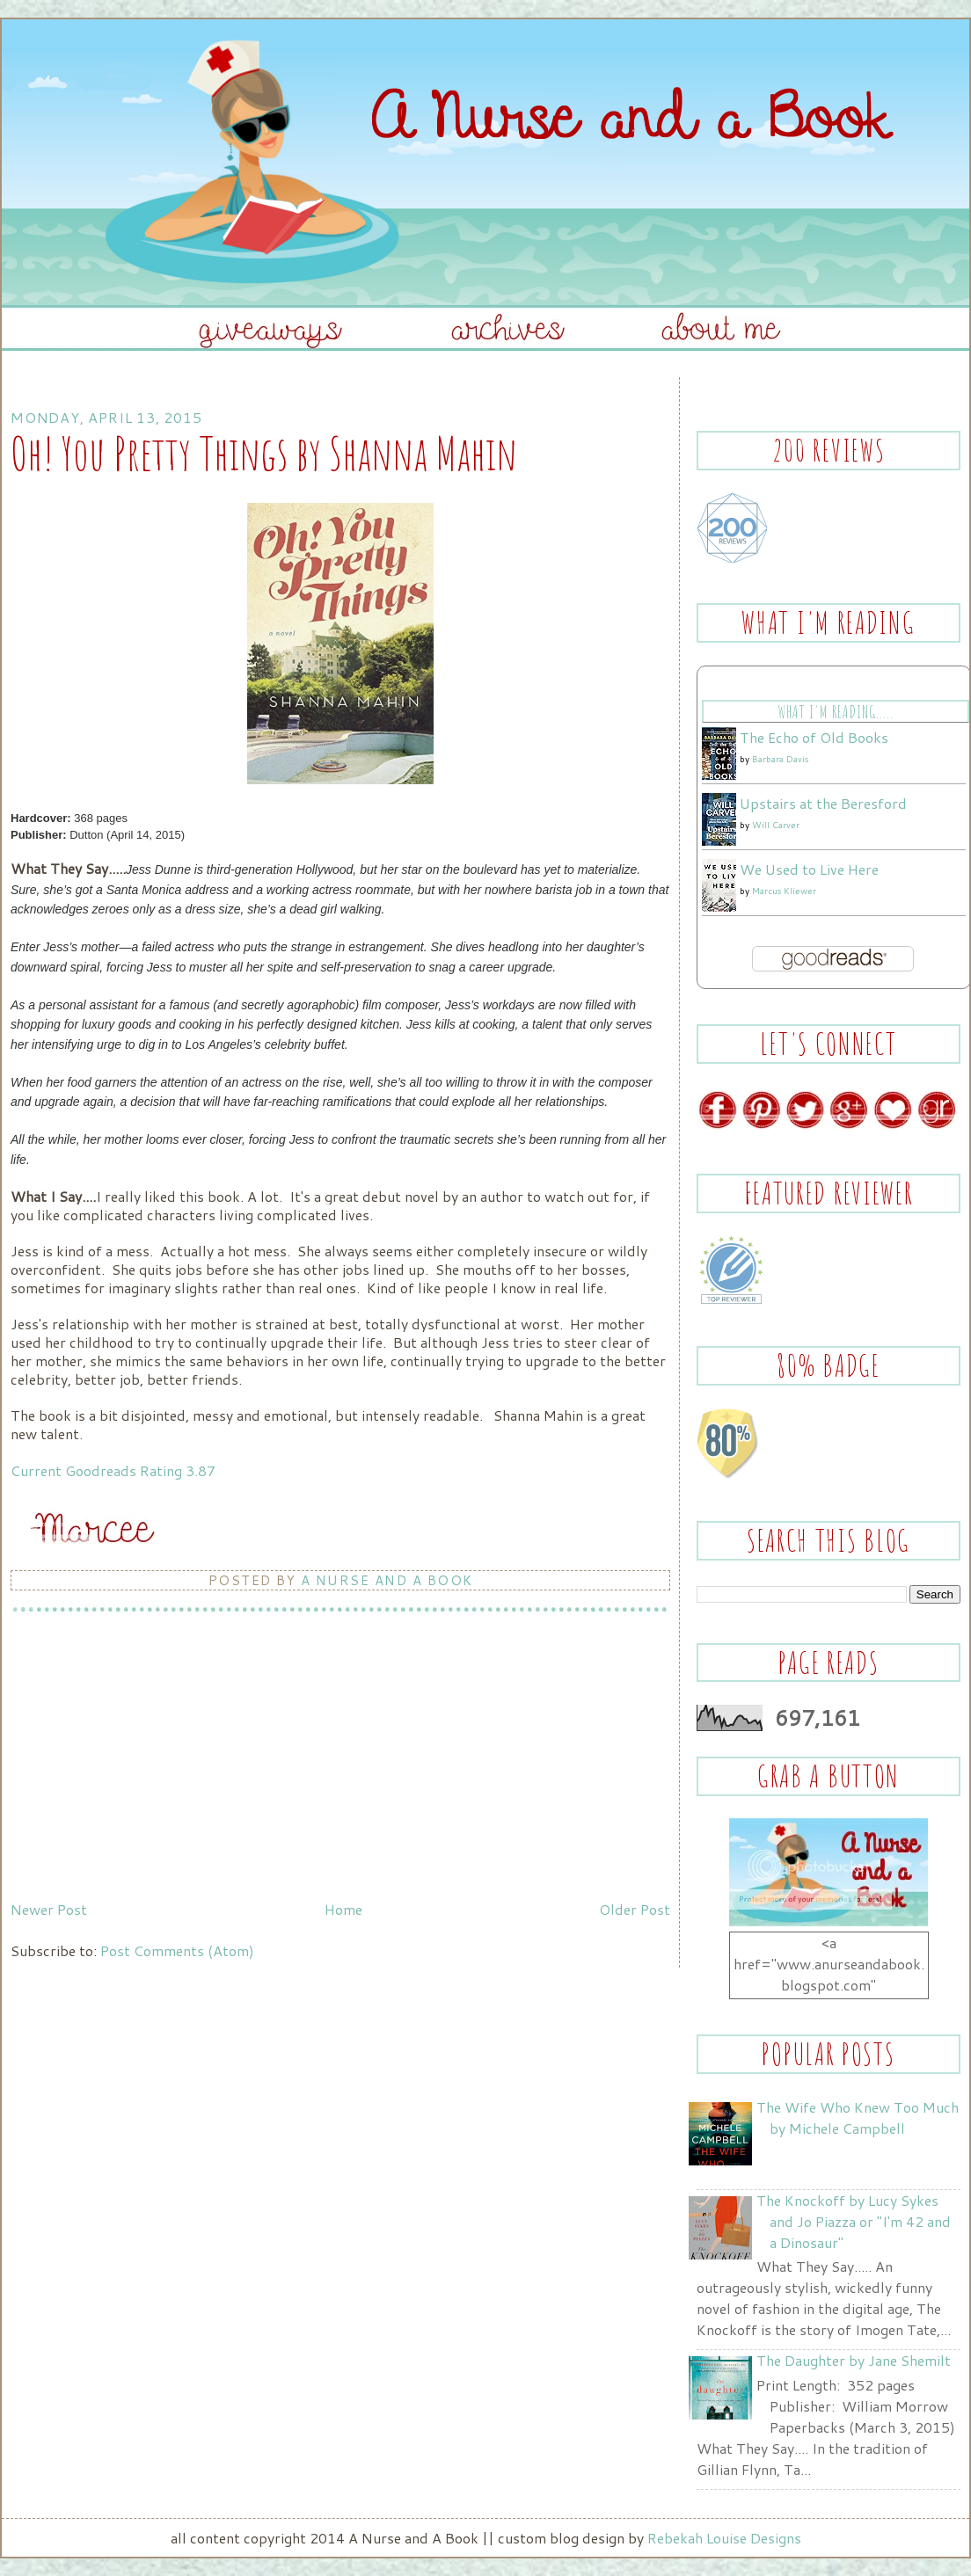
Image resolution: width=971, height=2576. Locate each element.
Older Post (634, 1909)
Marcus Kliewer (784, 890)
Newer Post (49, 1909)
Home (343, 1909)
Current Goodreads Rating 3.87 (113, 1470)
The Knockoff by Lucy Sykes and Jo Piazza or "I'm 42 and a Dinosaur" (853, 2221)
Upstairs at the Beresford (823, 803)
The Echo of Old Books (814, 737)
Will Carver (775, 825)
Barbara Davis (780, 759)
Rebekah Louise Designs (724, 2538)
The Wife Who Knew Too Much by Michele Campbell (857, 2117)
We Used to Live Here (809, 869)
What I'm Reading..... (835, 712)
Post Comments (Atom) (177, 1950)
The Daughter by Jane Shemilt (853, 2360)
